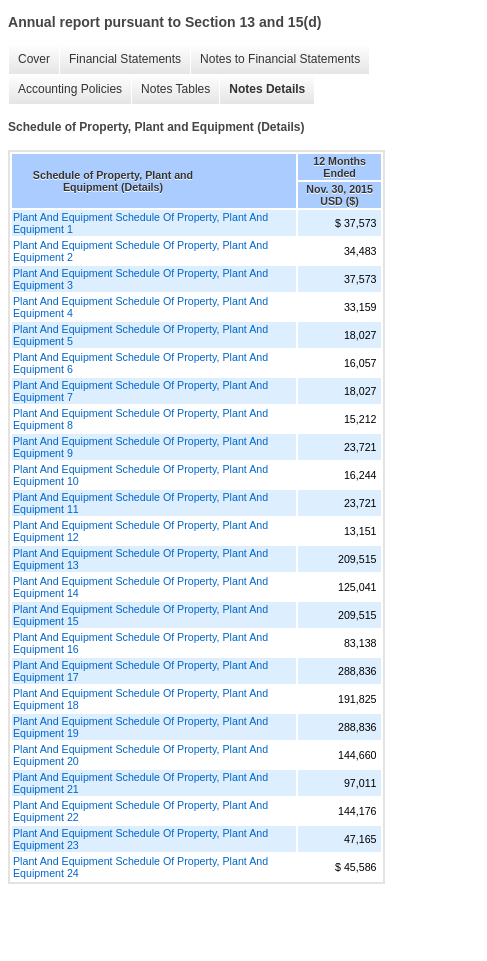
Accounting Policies (70, 89)
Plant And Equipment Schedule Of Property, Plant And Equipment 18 (140, 699)
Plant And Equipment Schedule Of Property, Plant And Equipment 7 (140, 391)
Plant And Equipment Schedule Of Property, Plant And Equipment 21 (140, 783)
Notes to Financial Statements (280, 59)
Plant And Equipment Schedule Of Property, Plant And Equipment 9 (140, 447)
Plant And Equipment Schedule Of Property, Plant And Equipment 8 (140, 419)
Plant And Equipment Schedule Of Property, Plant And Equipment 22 (140, 811)
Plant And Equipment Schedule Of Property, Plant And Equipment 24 (140, 867)
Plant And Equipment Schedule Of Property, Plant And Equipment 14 (140, 587)
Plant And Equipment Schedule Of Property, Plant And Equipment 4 (140, 307)
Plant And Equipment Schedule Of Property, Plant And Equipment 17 (140, 671)
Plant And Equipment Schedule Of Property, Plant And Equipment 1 (140, 223)
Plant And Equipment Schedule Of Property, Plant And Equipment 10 (140, 475)
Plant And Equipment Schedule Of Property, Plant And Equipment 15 (140, 615)
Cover (34, 59)
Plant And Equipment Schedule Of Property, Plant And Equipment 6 (140, 363)
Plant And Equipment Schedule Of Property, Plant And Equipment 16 (140, 643)
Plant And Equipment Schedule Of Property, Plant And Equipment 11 (140, 503)
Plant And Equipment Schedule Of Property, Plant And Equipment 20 (140, 755)
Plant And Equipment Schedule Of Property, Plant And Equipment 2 (140, 251)
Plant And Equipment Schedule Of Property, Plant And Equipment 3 (140, 279)
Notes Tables (175, 89)
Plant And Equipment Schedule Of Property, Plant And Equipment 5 (140, 335)
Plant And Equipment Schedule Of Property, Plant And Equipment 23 (140, 839)
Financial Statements (125, 59)
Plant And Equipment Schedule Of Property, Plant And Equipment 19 (140, 727)
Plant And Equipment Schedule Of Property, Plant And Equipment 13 (140, 559)
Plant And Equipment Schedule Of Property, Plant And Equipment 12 (140, 531)
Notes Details (267, 89)
